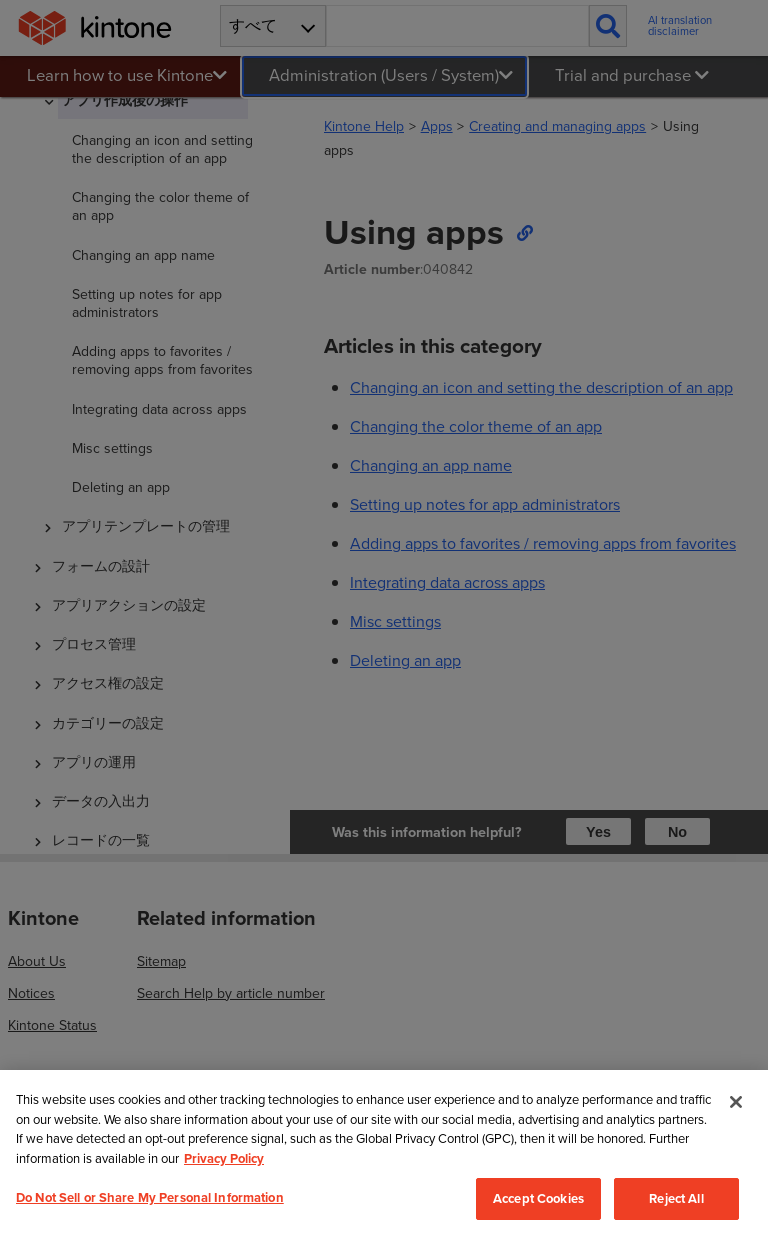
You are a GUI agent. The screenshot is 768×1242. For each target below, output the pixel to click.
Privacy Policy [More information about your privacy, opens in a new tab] (224, 1158)
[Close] (736, 1102)
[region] (384, 1156)
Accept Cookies (538, 1198)
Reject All (676, 1198)
